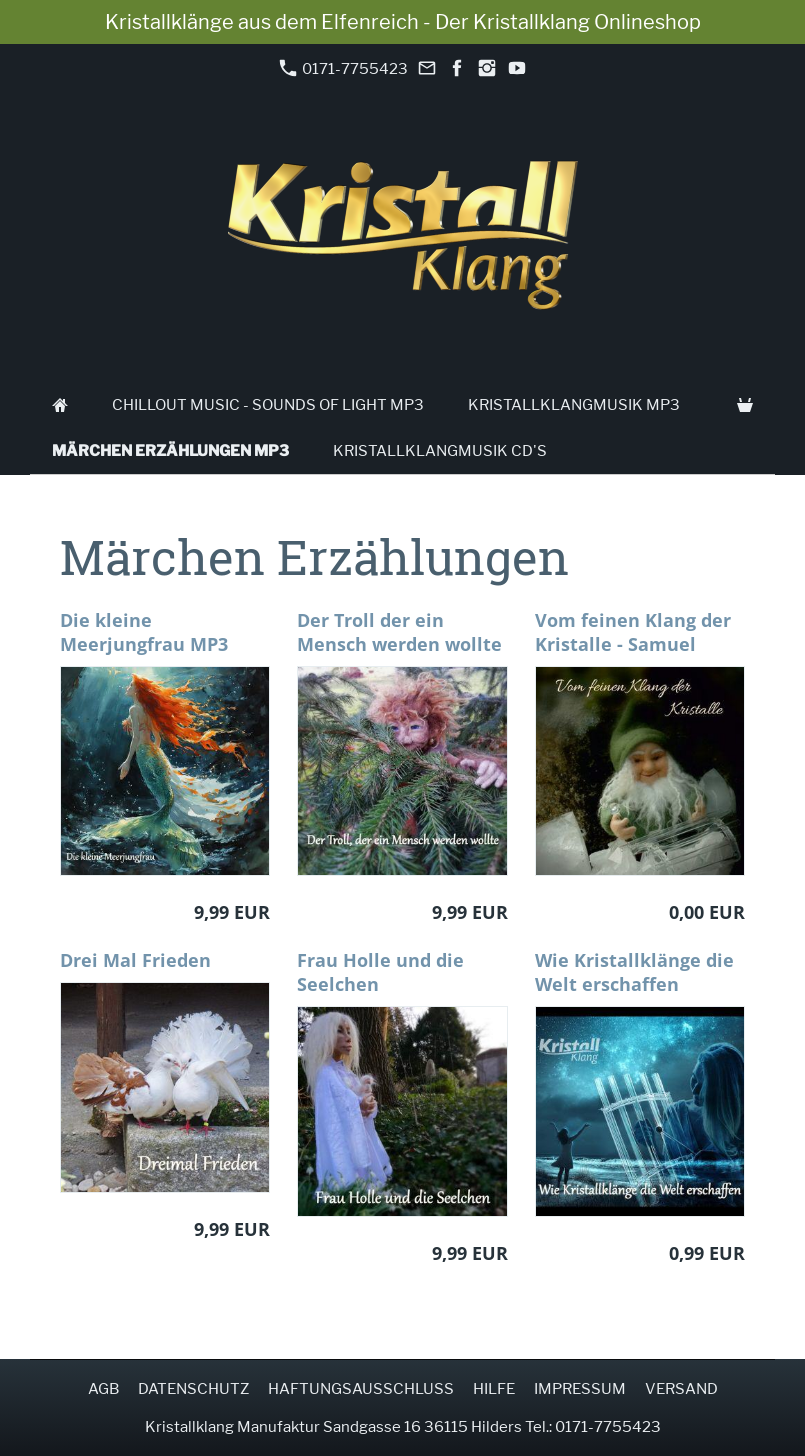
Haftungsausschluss (361, 1389)
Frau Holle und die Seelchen (380, 972)
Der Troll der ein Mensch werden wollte (399, 632)
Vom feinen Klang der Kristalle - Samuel (633, 632)
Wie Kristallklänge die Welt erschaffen (634, 972)
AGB (103, 1389)
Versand (681, 1389)
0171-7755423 (343, 68)
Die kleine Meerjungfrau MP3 (144, 632)
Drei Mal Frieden (135, 960)
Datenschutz (193, 1389)
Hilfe (494, 1389)
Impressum (580, 1389)
